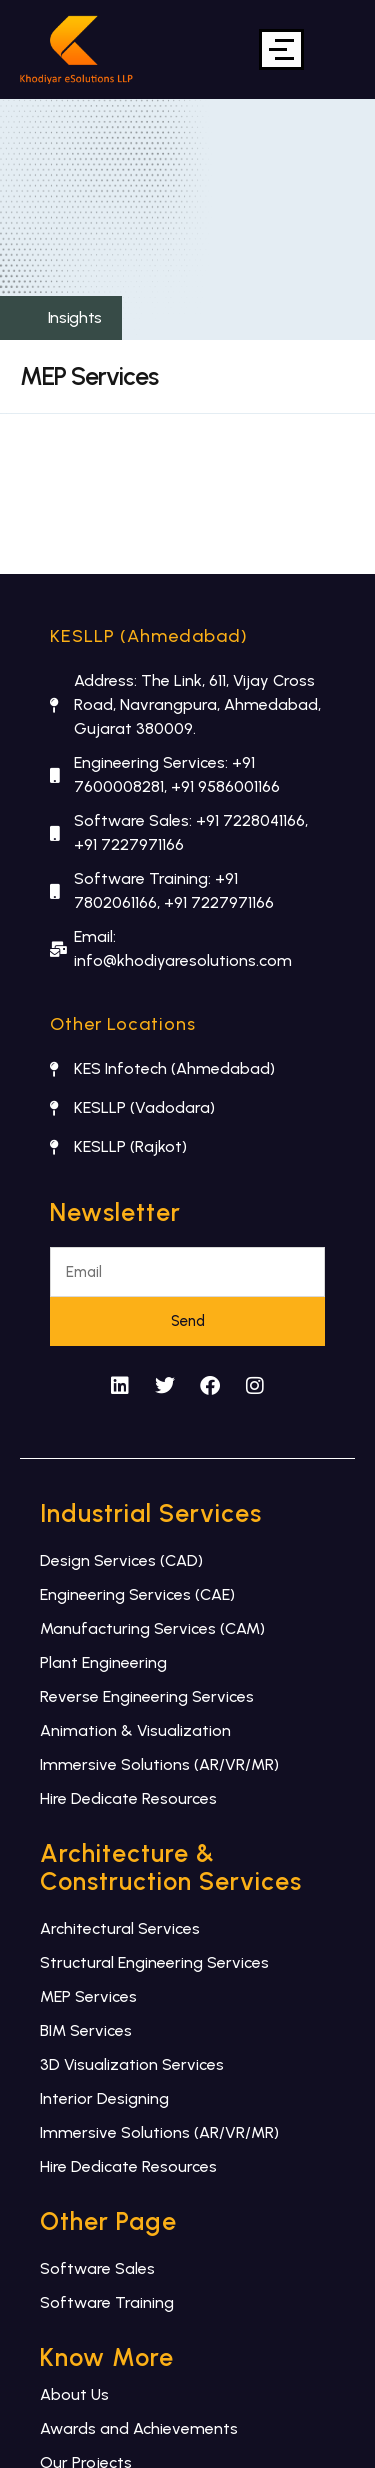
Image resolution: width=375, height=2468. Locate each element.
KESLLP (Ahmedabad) (149, 636)
